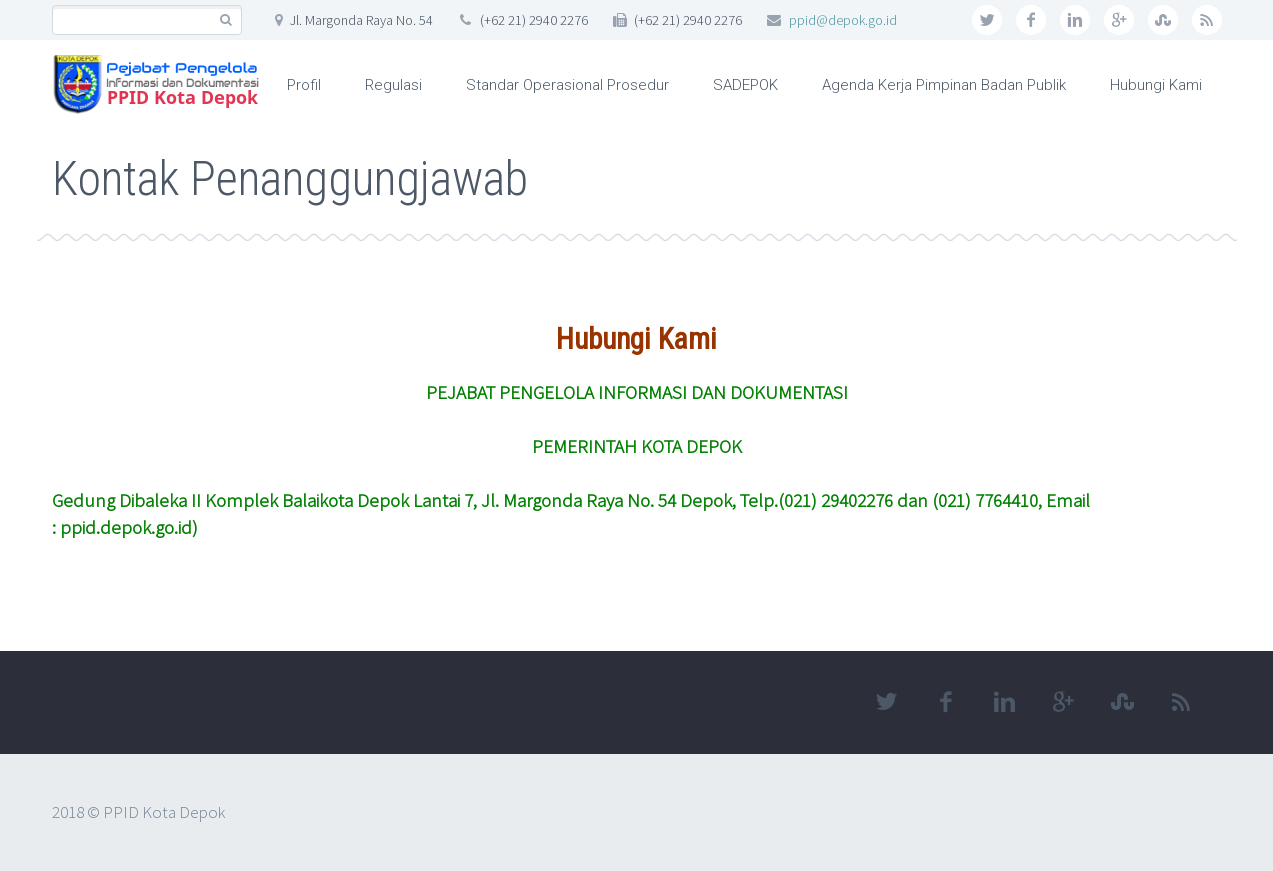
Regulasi (393, 85)
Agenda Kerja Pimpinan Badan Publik (944, 85)
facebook (1031, 20)
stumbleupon (1163, 20)
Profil (304, 85)
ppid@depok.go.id (843, 20)
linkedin (1075, 20)
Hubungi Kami (1156, 85)
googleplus (1119, 20)
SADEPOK (745, 85)
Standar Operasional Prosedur (567, 85)
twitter (987, 20)
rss (1207, 20)
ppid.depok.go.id (126, 527)
